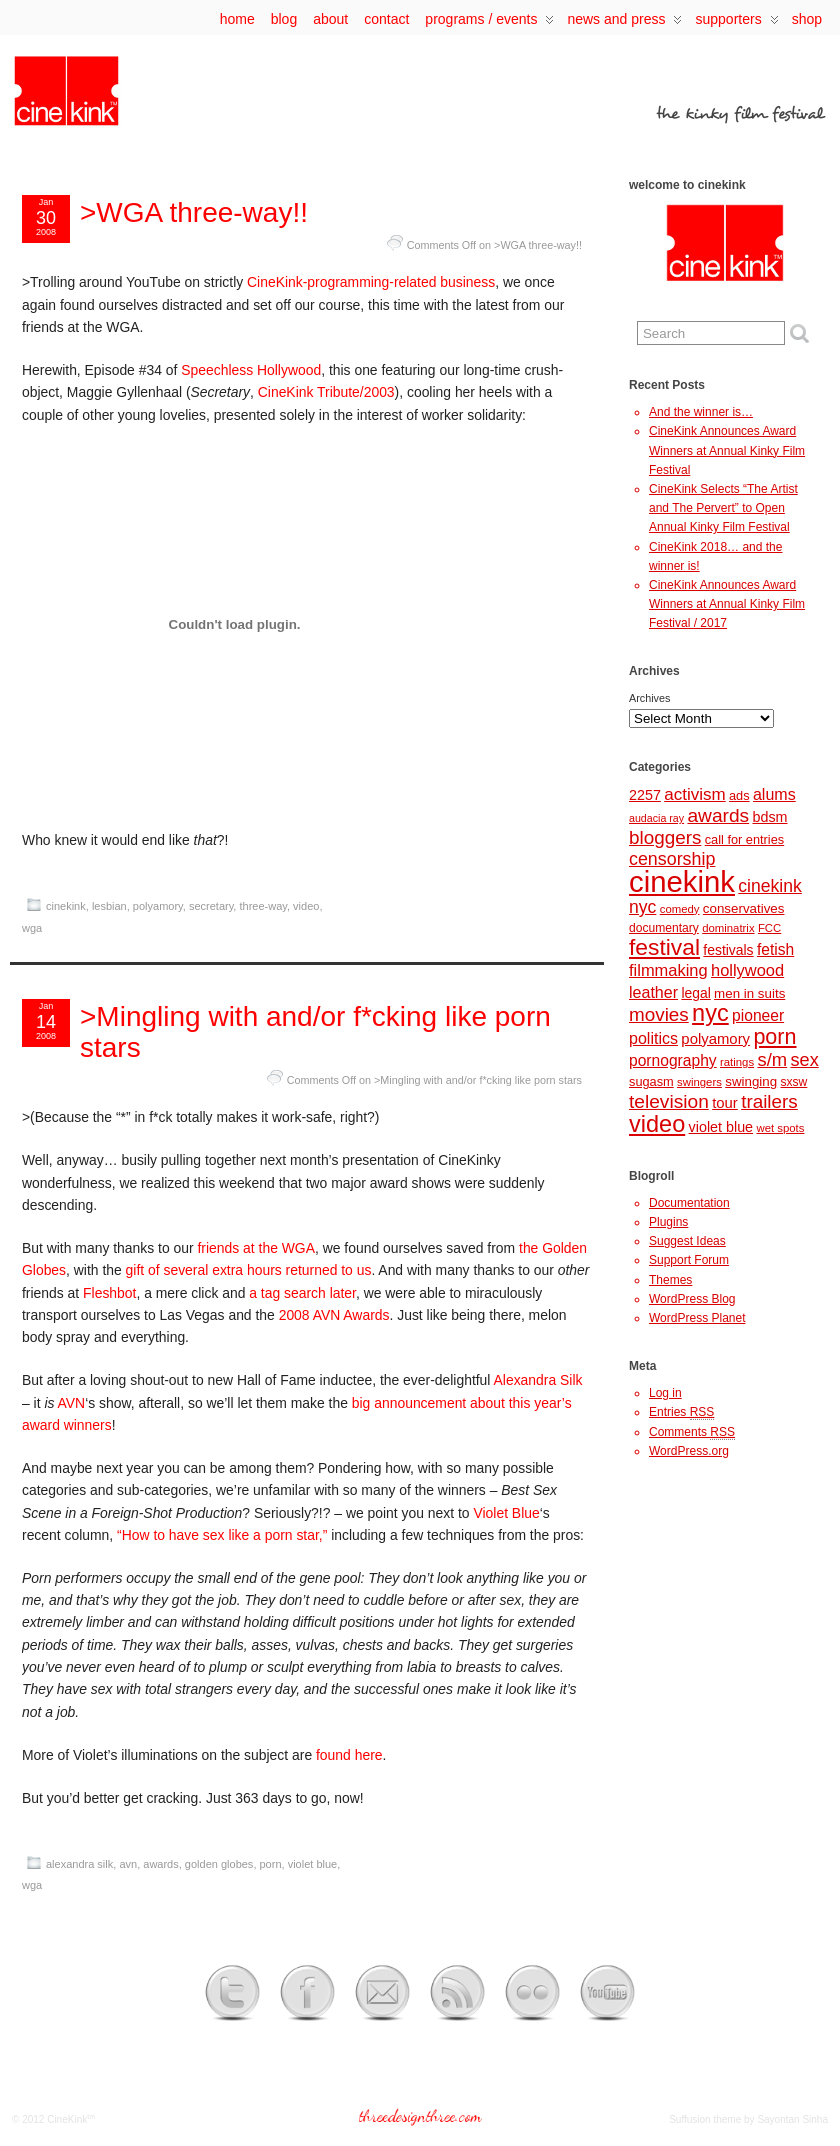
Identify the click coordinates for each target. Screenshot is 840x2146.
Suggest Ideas (687, 1241)
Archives (649, 698)
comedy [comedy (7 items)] (680, 909)
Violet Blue (506, 1513)
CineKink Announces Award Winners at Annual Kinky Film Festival (727, 450)
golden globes (219, 1864)
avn (128, 1864)
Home (237, 19)
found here (349, 1755)
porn (271, 1864)
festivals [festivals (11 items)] (728, 950)
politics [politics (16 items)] (653, 1038)
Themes (670, 1280)
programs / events (489, 23)
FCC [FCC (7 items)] (769, 928)
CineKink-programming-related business (371, 282)
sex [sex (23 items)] (805, 1060)
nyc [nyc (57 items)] (710, 1013)
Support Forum (689, 1260)
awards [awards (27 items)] (718, 815)
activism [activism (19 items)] (694, 794)
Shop (807, 19)
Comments (692, 1432)
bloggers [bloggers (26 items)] (665, 837)
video (306, 906)
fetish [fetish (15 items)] (775, 949)
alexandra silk (79, 1864)
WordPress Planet (697, 1318)
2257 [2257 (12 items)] (645, 795)
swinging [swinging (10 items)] (751, 1081)
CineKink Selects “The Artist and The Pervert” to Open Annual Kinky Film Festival (723, 508)
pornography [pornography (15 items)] (673, 1060)
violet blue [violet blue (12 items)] (721, 1127)
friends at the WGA (255, 1248)
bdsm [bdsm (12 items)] (769, 817)
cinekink (66, 906)
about (330, 19)
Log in (665, 1393)
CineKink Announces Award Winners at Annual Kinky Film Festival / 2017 (727, 604)
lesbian (109, 906)
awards (160, 1864)
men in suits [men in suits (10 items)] (749, 993)
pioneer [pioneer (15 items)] (758, 1015)
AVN (72, 1403)
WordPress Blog (692, 1299)
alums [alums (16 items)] (774, 794)
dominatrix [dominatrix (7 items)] (728, 928)
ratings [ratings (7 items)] (737, 1062)
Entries (681, 1412)
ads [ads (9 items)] (739, 795)
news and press (624, 23)
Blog (284, 19)
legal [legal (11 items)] (695, 993)
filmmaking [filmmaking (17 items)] (668, 970)
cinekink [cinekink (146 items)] (682, 881)
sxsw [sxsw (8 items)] (794, 1082)
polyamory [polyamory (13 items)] (715, 1039)
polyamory (158, 906)
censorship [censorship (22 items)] (672, 859)
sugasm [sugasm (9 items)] (651, 1081)
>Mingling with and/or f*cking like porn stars (315, 1032)
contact (386, 19)
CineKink (67, 2119)
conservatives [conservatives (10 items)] (744, 908)
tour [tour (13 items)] (725, 1103)
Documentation (689, 1203)
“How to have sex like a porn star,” (222, 1535)
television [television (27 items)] (669, 1101)
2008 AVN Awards (334, 1315)
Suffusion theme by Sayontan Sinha (748, 2119)
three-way (262, 906)
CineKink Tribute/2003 (326, 392)
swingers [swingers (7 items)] (699, 1082)
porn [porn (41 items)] (774, 1036)
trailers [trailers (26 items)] (769, 1101)
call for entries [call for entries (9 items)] (744, 839)
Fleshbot (109, 1293)
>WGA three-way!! (194, 212)
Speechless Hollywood (251, 370)
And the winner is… (701, 412)
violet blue (313, 1864)
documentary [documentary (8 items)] (664, 928)
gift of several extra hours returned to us (249, 1270)
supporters (736, 23)
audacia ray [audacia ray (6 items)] (656, 818)
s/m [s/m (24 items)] (772, 1059)
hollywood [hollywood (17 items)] (747, 970)
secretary (211, 906)
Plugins (668, 1222)
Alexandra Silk (538, 1380)
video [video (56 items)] (657, 1124)
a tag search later (302, 1293)
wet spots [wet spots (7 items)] (780, 1128)
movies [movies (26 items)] (659, 1014)
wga (32, 928)
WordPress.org (689, 1451)
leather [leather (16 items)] (653, 992)
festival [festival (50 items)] (664, 947)
